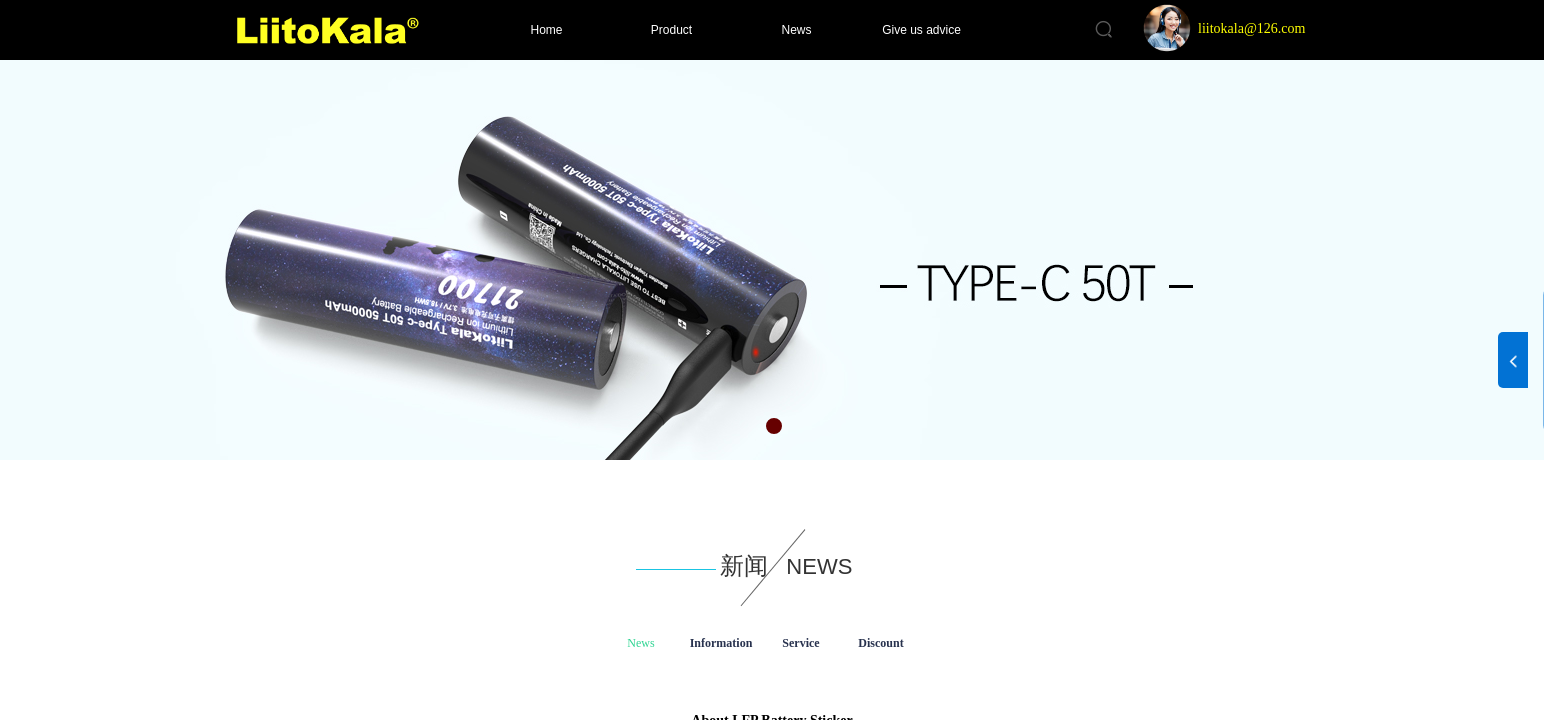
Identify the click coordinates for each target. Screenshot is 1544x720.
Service (800, 643)
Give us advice (921, 30)
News (796, 30)
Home (546, 30)
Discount (880, 643)
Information (721, 643)
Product (671, 30)
